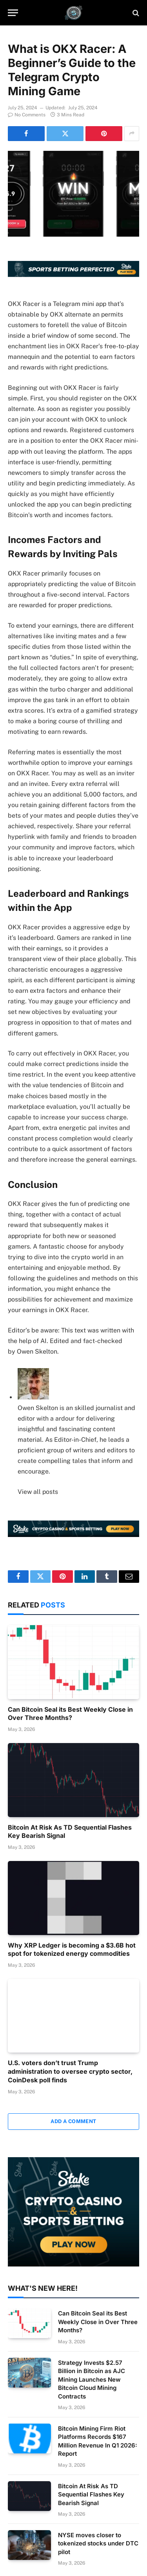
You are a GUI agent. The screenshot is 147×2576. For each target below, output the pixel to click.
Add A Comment (73, 2121)
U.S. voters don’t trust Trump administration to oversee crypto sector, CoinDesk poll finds (70, 2071)
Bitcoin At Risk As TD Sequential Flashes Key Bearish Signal (91, 2494)
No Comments (26, 115)
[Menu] (13, 13)
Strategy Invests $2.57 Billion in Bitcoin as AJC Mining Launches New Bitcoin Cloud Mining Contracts (91, 2379)
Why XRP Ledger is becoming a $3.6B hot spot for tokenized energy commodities (72, 1949)
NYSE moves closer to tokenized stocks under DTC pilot (98, 2543)
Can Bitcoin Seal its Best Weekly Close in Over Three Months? (70, 1713)
